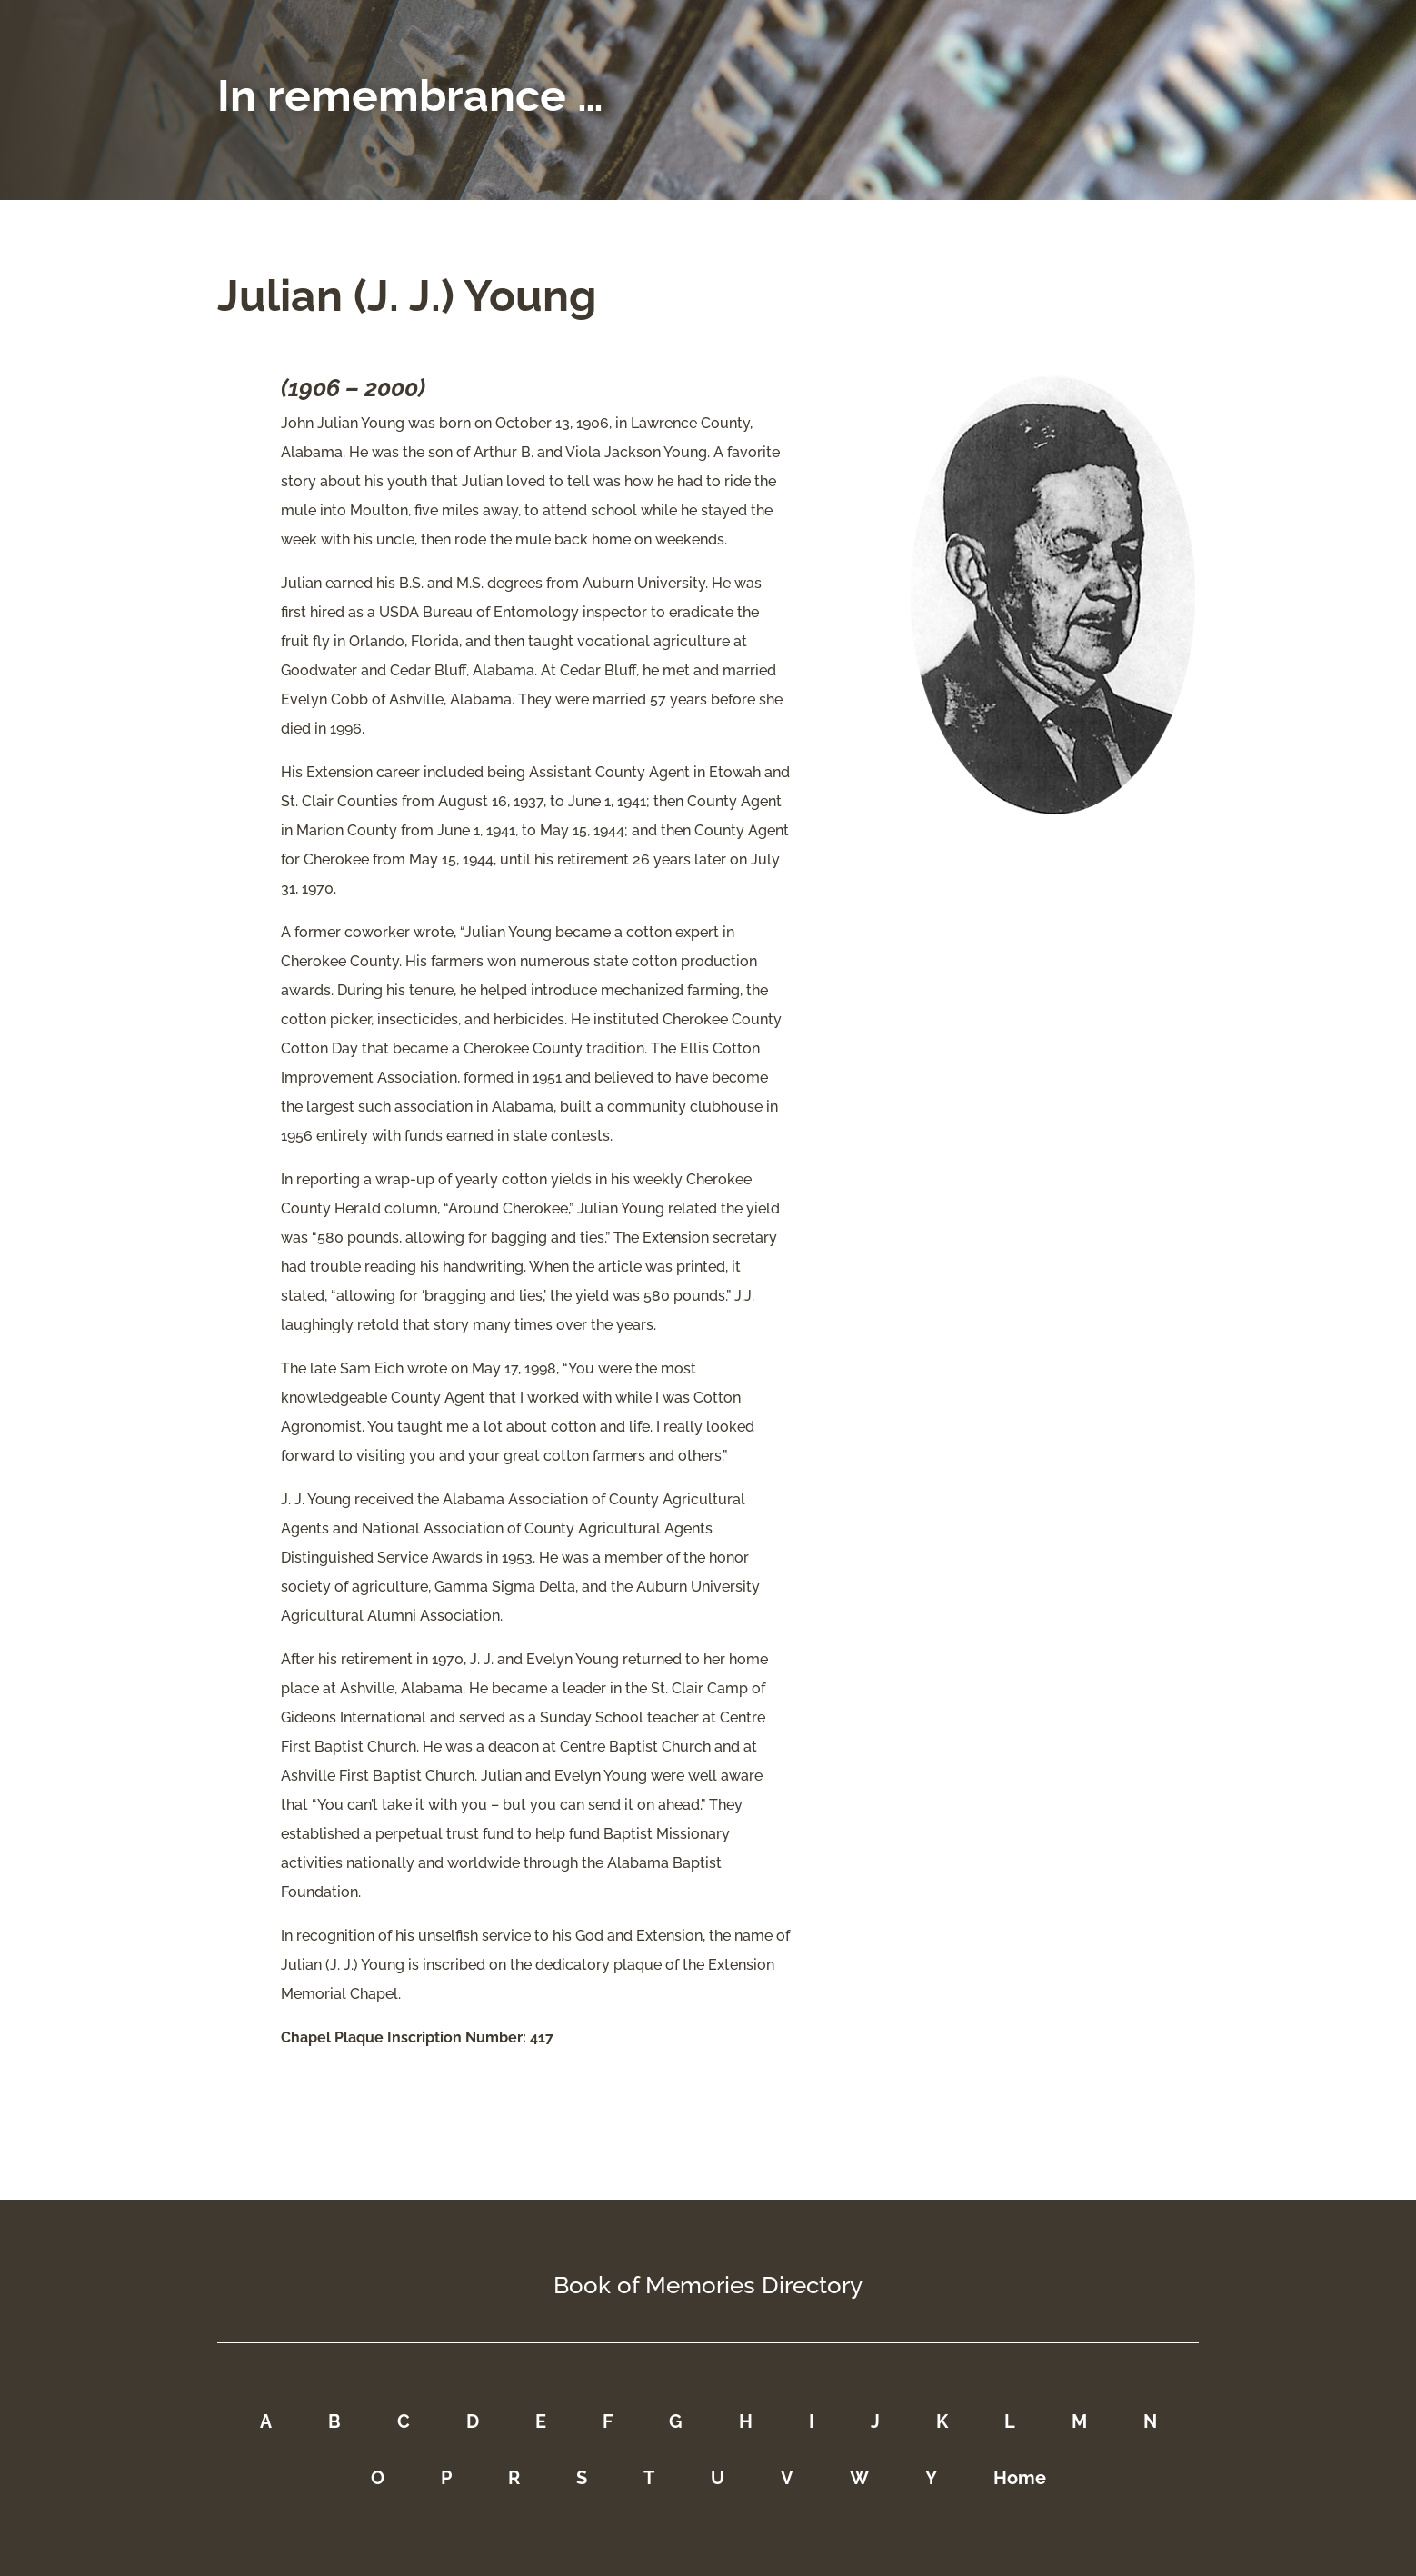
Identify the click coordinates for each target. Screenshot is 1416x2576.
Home (1019, 2478)
